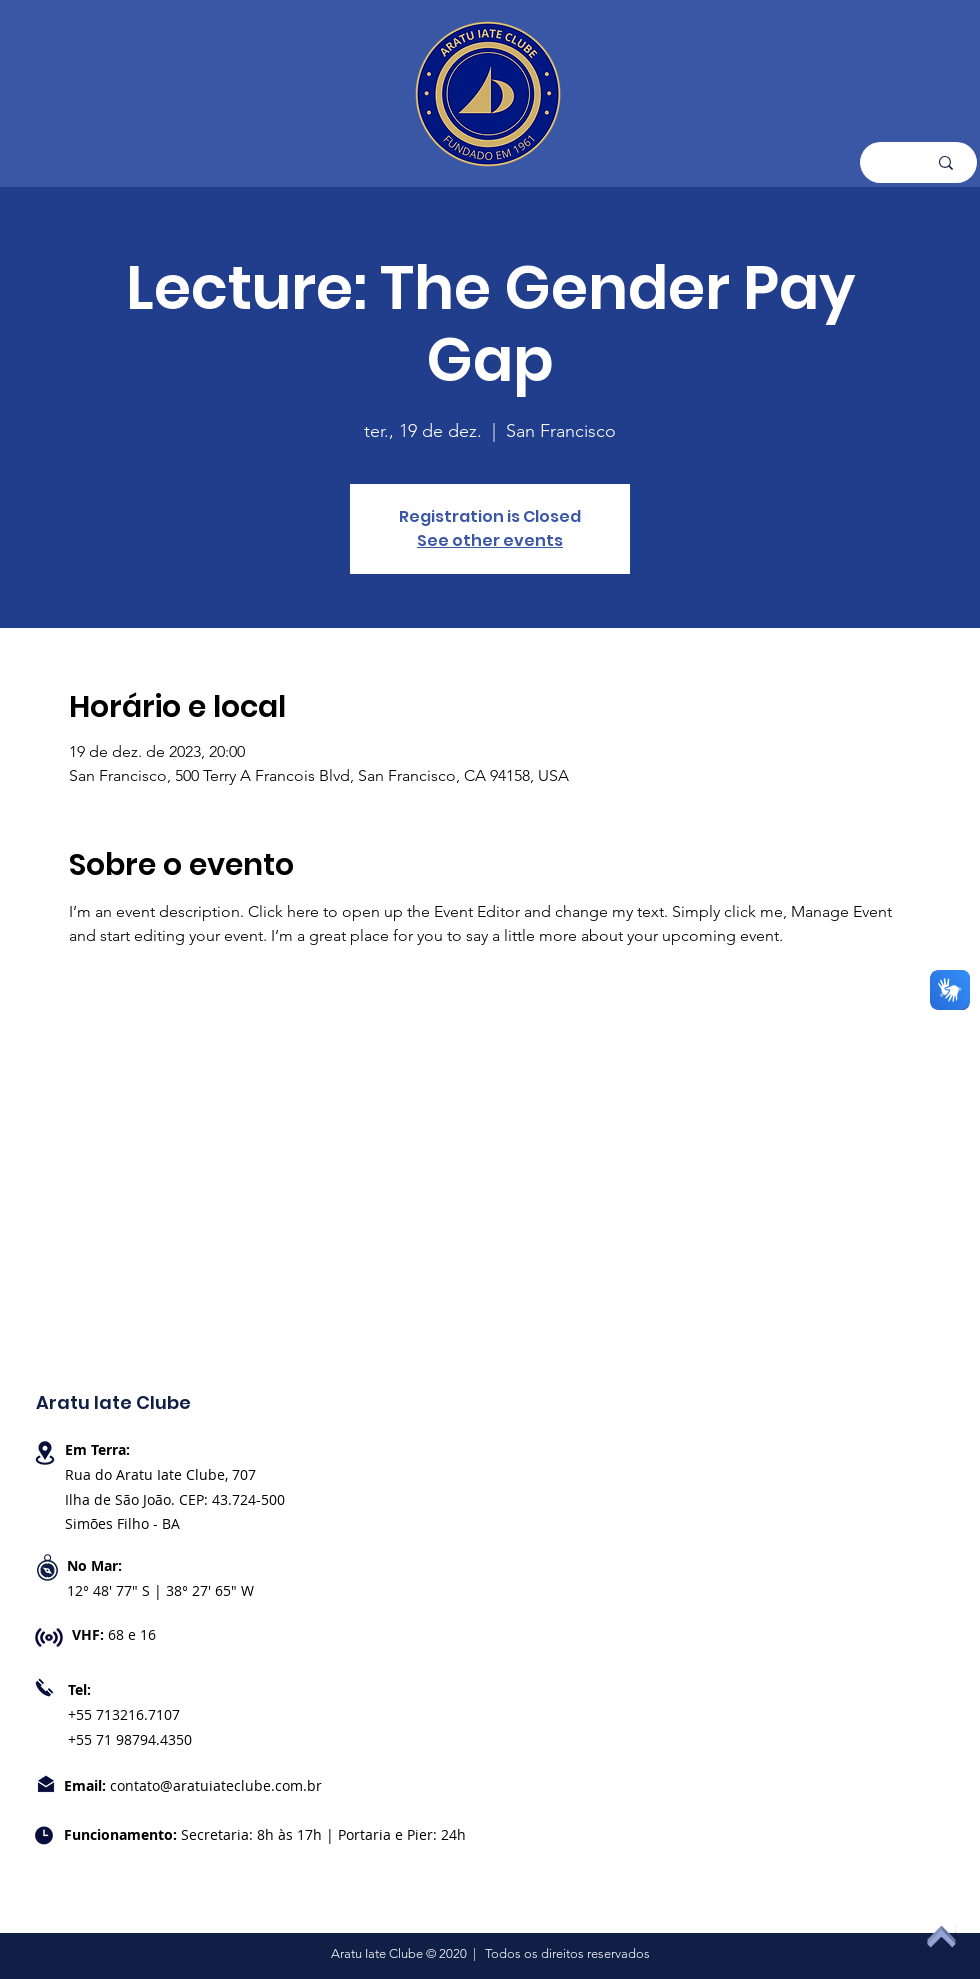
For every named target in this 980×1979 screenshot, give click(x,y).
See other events (490, 540)
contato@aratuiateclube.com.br (216, 1785)
